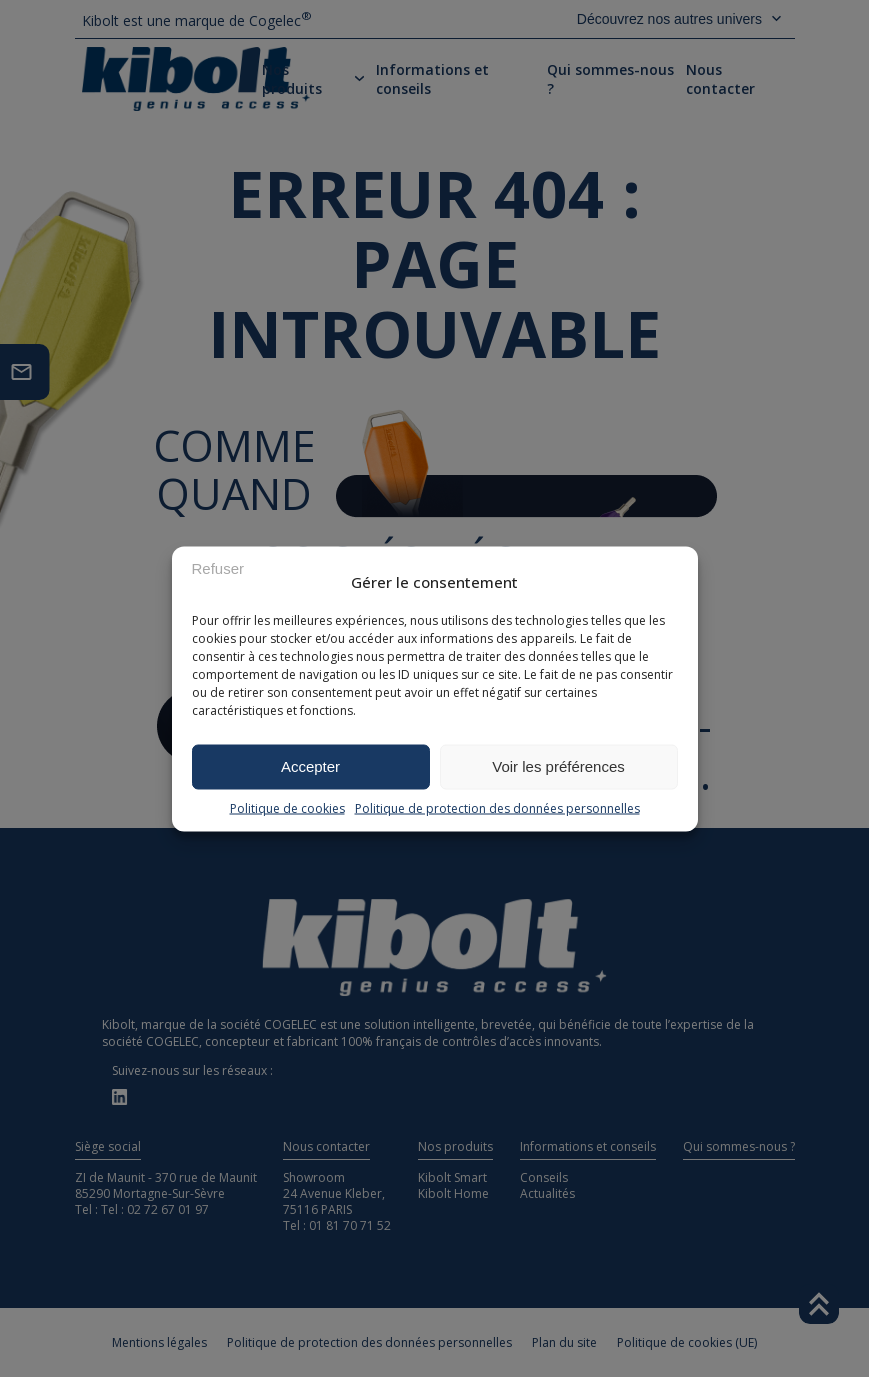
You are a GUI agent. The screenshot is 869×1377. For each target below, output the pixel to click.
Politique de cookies (287, 807)
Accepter (310, 766)
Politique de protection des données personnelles (497, 807)
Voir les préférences (558, 766)
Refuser (218, 568)
